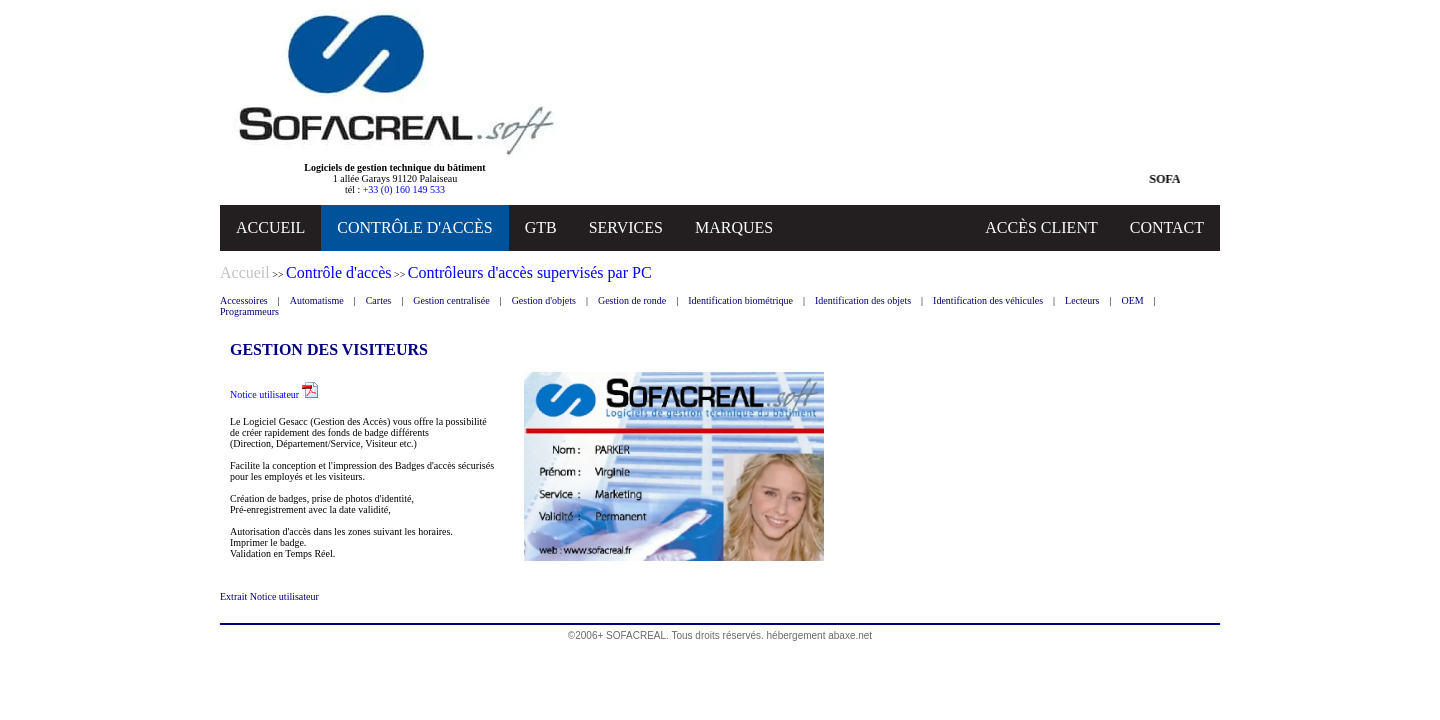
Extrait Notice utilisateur (269, 596)
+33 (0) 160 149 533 (404, 189)
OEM (1133, 300)
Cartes (379, 300)
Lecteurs (1082, 300)
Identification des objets (863, 300)
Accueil (245, 272)
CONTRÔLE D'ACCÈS (414, 227)
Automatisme (317, 300)
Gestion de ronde (632, 300)
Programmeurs (249, 311)
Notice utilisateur (274, 394)
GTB (541, 227)
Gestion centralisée (451, 300)
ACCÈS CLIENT (1041, 227)
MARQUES (734, 227)
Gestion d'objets (544, 300)
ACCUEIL (270, 227)
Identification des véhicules (988, 300)
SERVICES (626, 227)
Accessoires (244, 300)
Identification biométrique (740, 300)
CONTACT (1167, 227)
